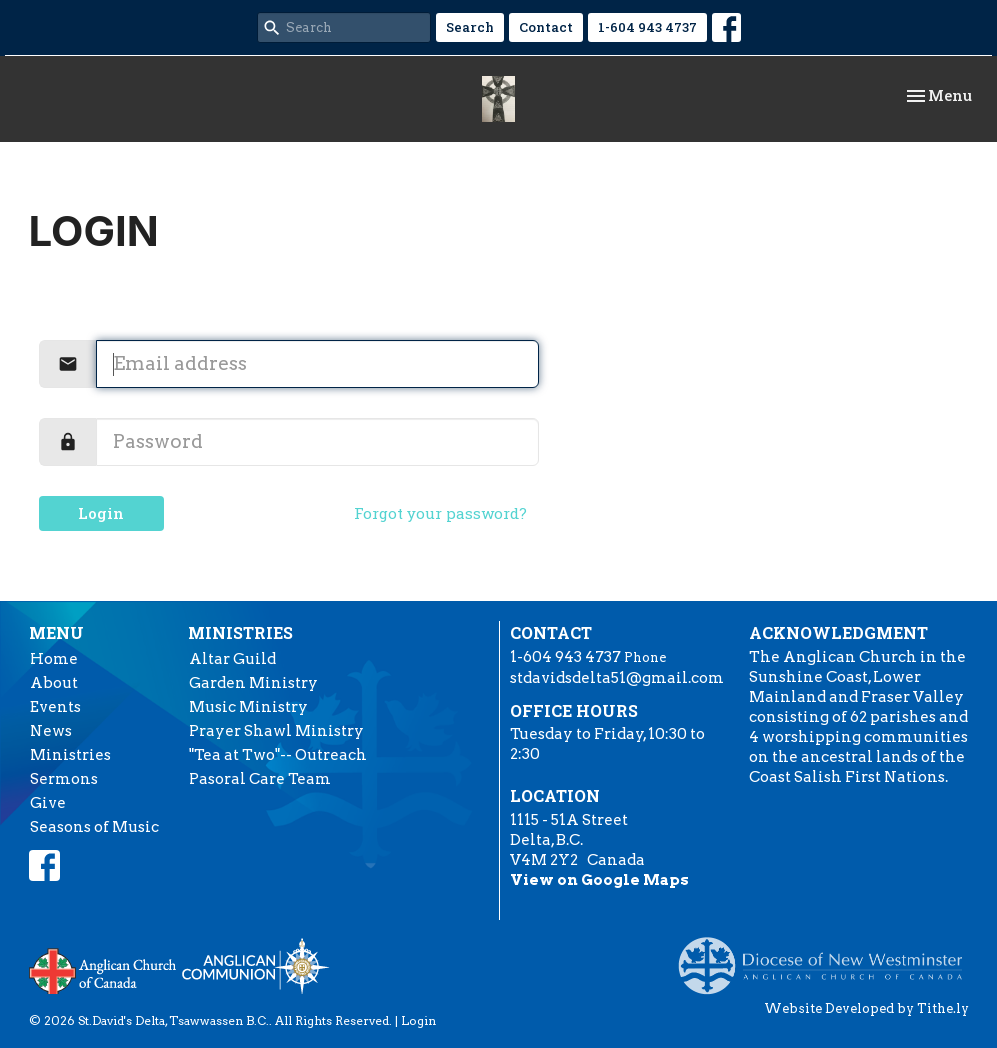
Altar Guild (232, 659)
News (51, 731)
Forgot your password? (440, 513)
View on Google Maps (599, 880)
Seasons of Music (94, 827)
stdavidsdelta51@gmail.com (617, 678)
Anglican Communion (255, 965)
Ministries (70, 755)
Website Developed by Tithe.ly (866, 1008)
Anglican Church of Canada (103, 969)
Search (470, 27)
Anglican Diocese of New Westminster (827, 956)
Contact (546, 27)
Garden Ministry (253, 683)
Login (101, 513)
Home (54, 659)
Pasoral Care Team (260, 779)
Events (55, 707)
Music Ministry (248, 707)
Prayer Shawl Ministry (276, 731)
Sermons (64, 779)
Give (48, 803)
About (54, 683)
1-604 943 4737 (647, 27)
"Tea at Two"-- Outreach (278, 755)
